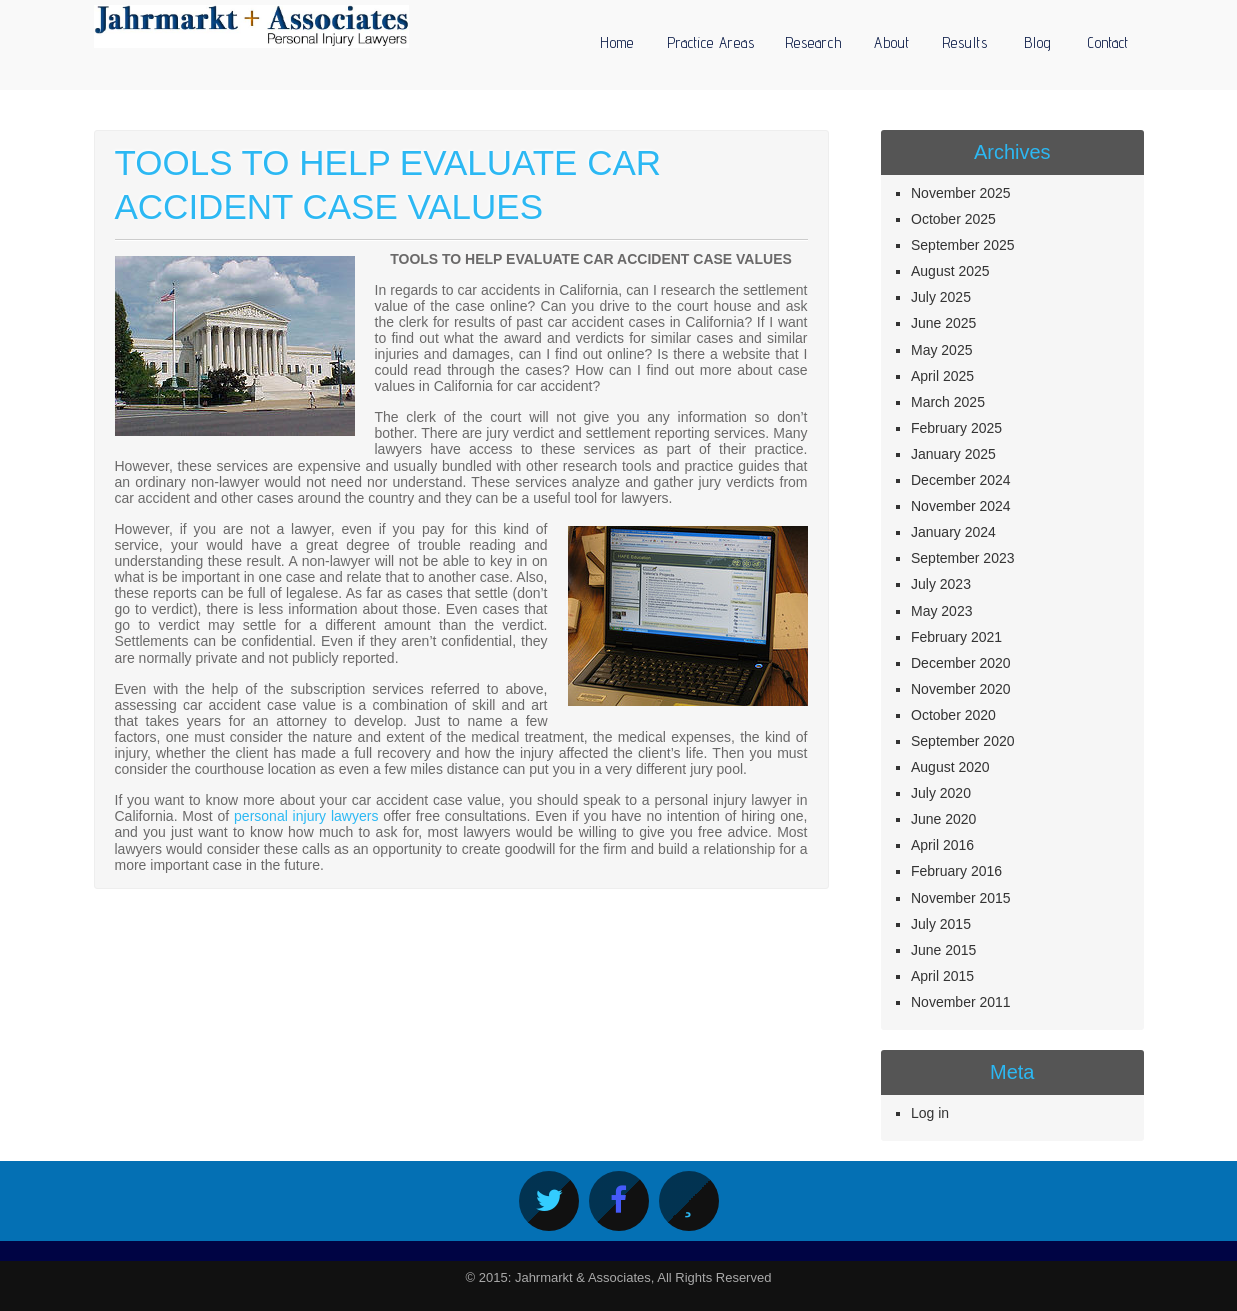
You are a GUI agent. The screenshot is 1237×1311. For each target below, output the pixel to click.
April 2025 (942, 376)
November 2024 (961, 506)
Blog (1038, 42)
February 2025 (956, 428)
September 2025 (963, 245)
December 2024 (961, 480)
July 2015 (941, 924)
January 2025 (953, 454)
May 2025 (941, 350)
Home (617, 42)
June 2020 (943, 819)
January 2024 (953, 532)
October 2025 (953, 219)
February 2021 (956, 637)
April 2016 (942, 845)
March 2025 (948, 402)
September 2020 (963, 741)
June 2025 (943, 323)
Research (813, 42)
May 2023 (941, 611)
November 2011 (961, 1002)
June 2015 (943, 950)
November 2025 (961, 193)
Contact (1108, 42)
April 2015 (942, 976)
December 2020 (961, 663)
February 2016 (956, 871)
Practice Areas (711, 42)
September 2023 (963, 558)
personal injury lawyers (306, 816)
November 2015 (961, 898)
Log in (930, 1113)
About (892, 42)
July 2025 (941, 297)
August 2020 (950, 767)
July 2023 (941, 584)
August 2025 (950, 271)
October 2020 (953, 715)
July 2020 (941, 793)
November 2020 (961, 689)
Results (965, 42)
